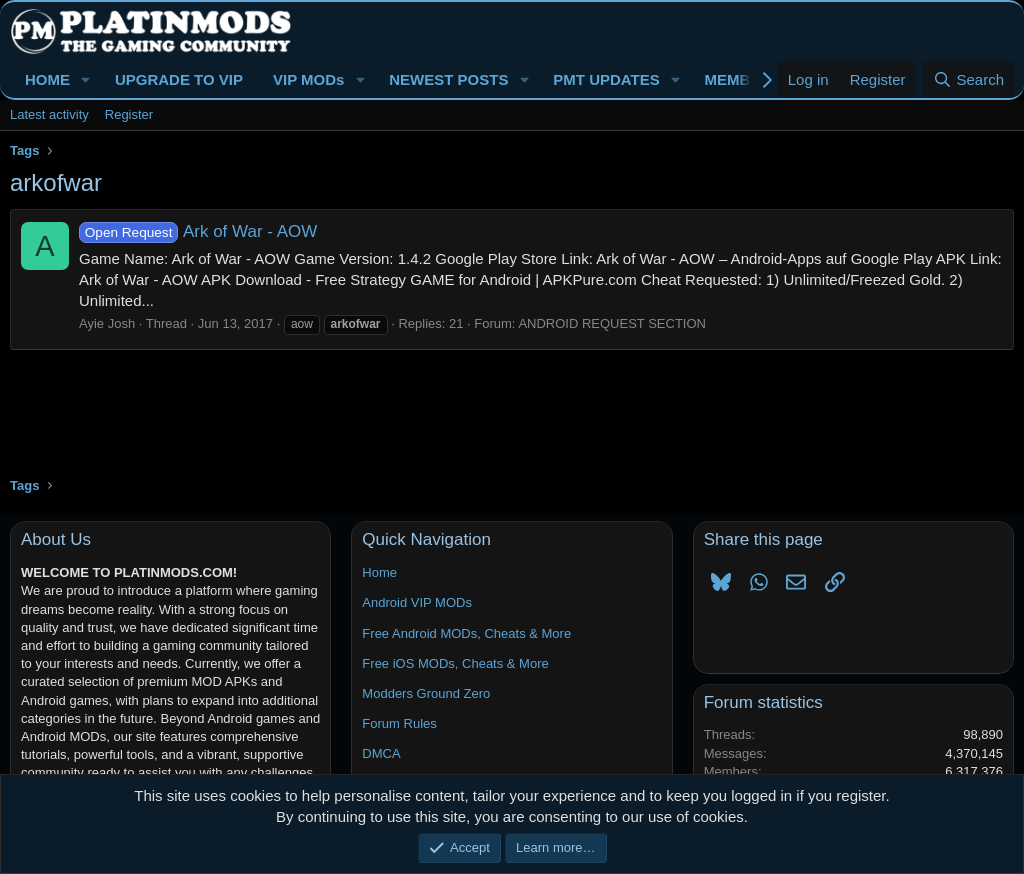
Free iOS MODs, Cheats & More (455, 663)
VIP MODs (308, 79)
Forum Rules (399, 723)
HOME (47, 79)
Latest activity (49, 114)
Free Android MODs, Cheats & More (466, 633)
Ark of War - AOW (198, 231)
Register (129, 114)
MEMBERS (743, 79)
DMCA (381, 753)
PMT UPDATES (606, 79)
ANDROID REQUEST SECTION (612, 323)
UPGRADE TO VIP (179, 79)
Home (379, 572)
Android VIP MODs (417, 602)
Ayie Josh (107, 323)
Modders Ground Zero (426, 693)
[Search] (968, 79)
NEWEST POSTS (448, 79)
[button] (86, 79)
